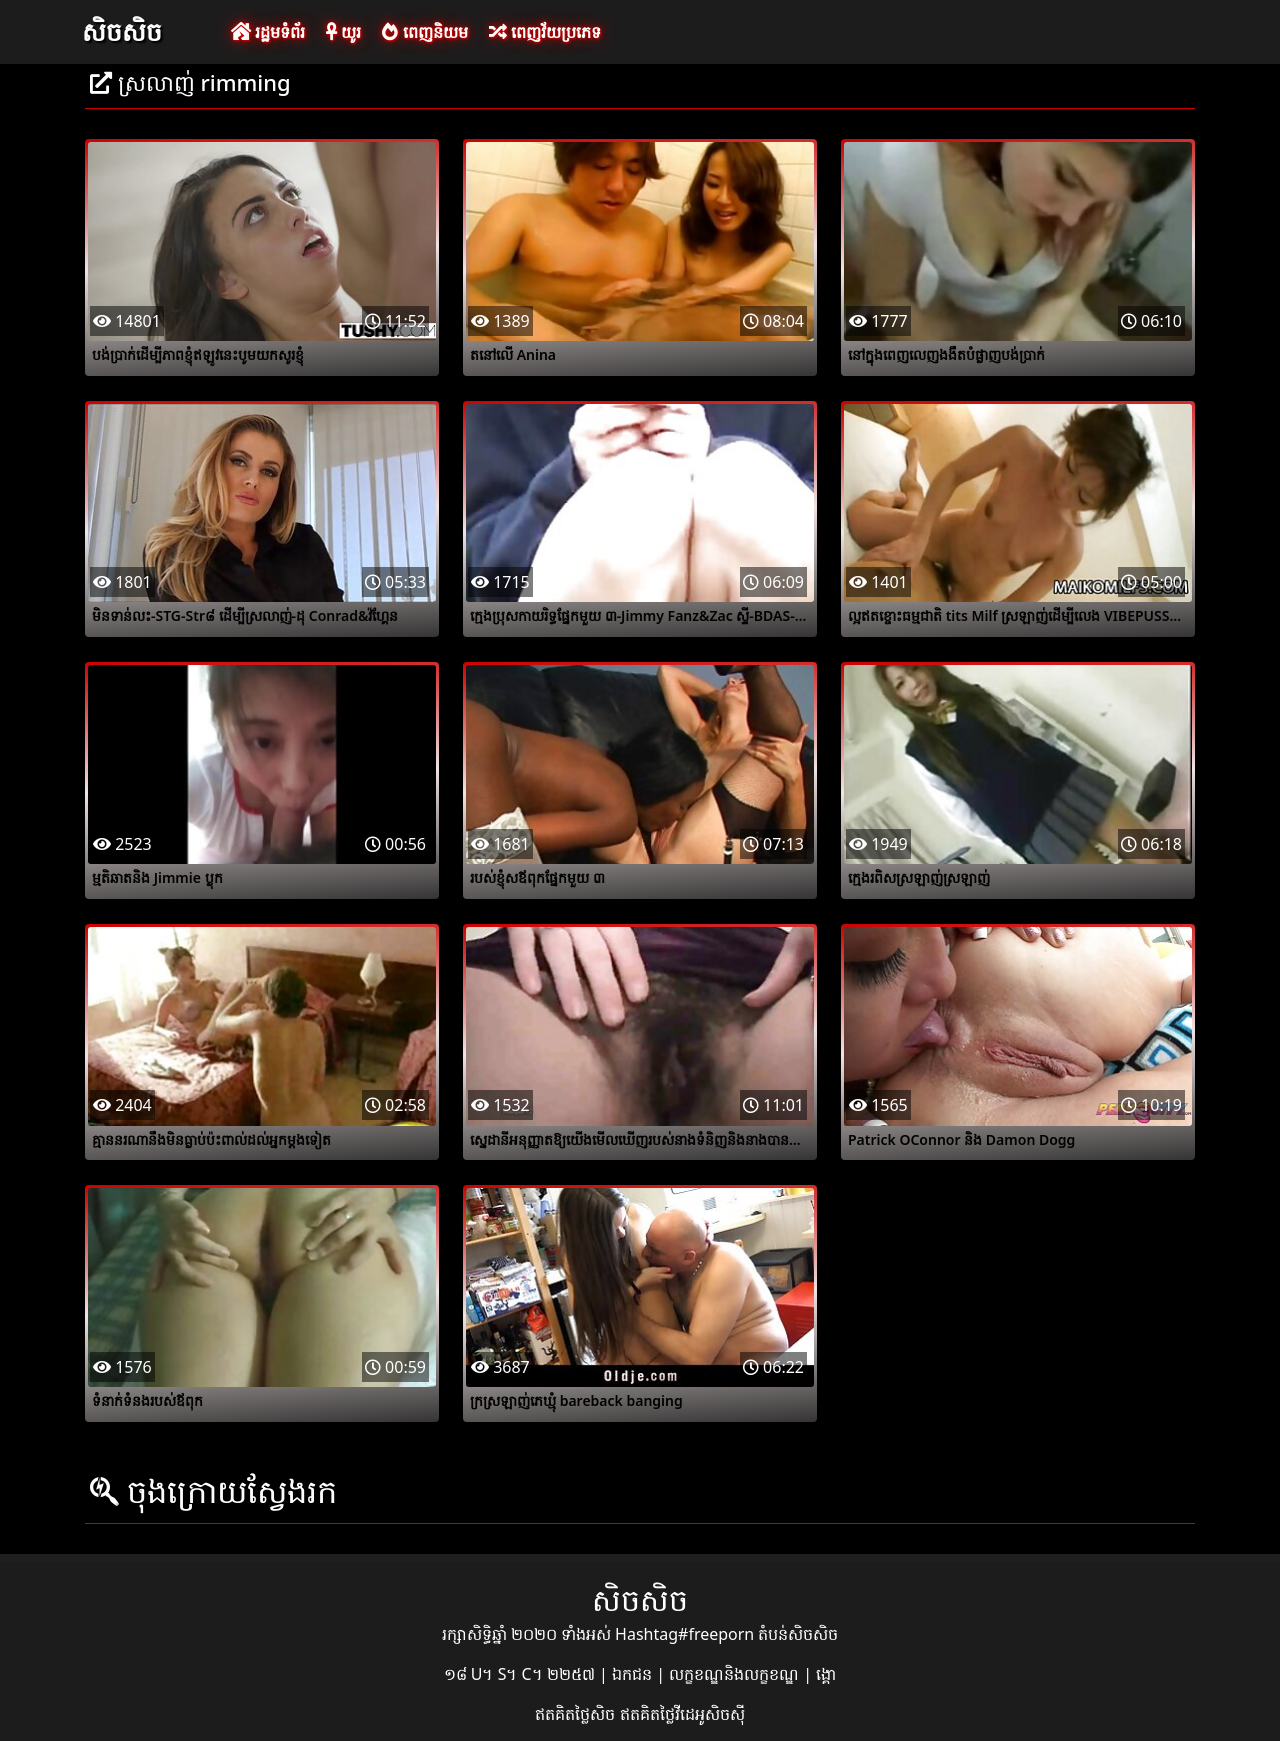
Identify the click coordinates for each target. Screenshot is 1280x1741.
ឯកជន (634, 1674)
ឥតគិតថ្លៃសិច (577, 1714)
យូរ (343, 32)
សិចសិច (122, 31)
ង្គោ (826, 1674)
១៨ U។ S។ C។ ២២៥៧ (521, 1674)
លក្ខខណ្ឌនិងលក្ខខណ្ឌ (736, 1674)
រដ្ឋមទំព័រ (268, 32)
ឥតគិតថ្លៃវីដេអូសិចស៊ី (682, 1714)
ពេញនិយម (424, 32)
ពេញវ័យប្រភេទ (545, 32)
